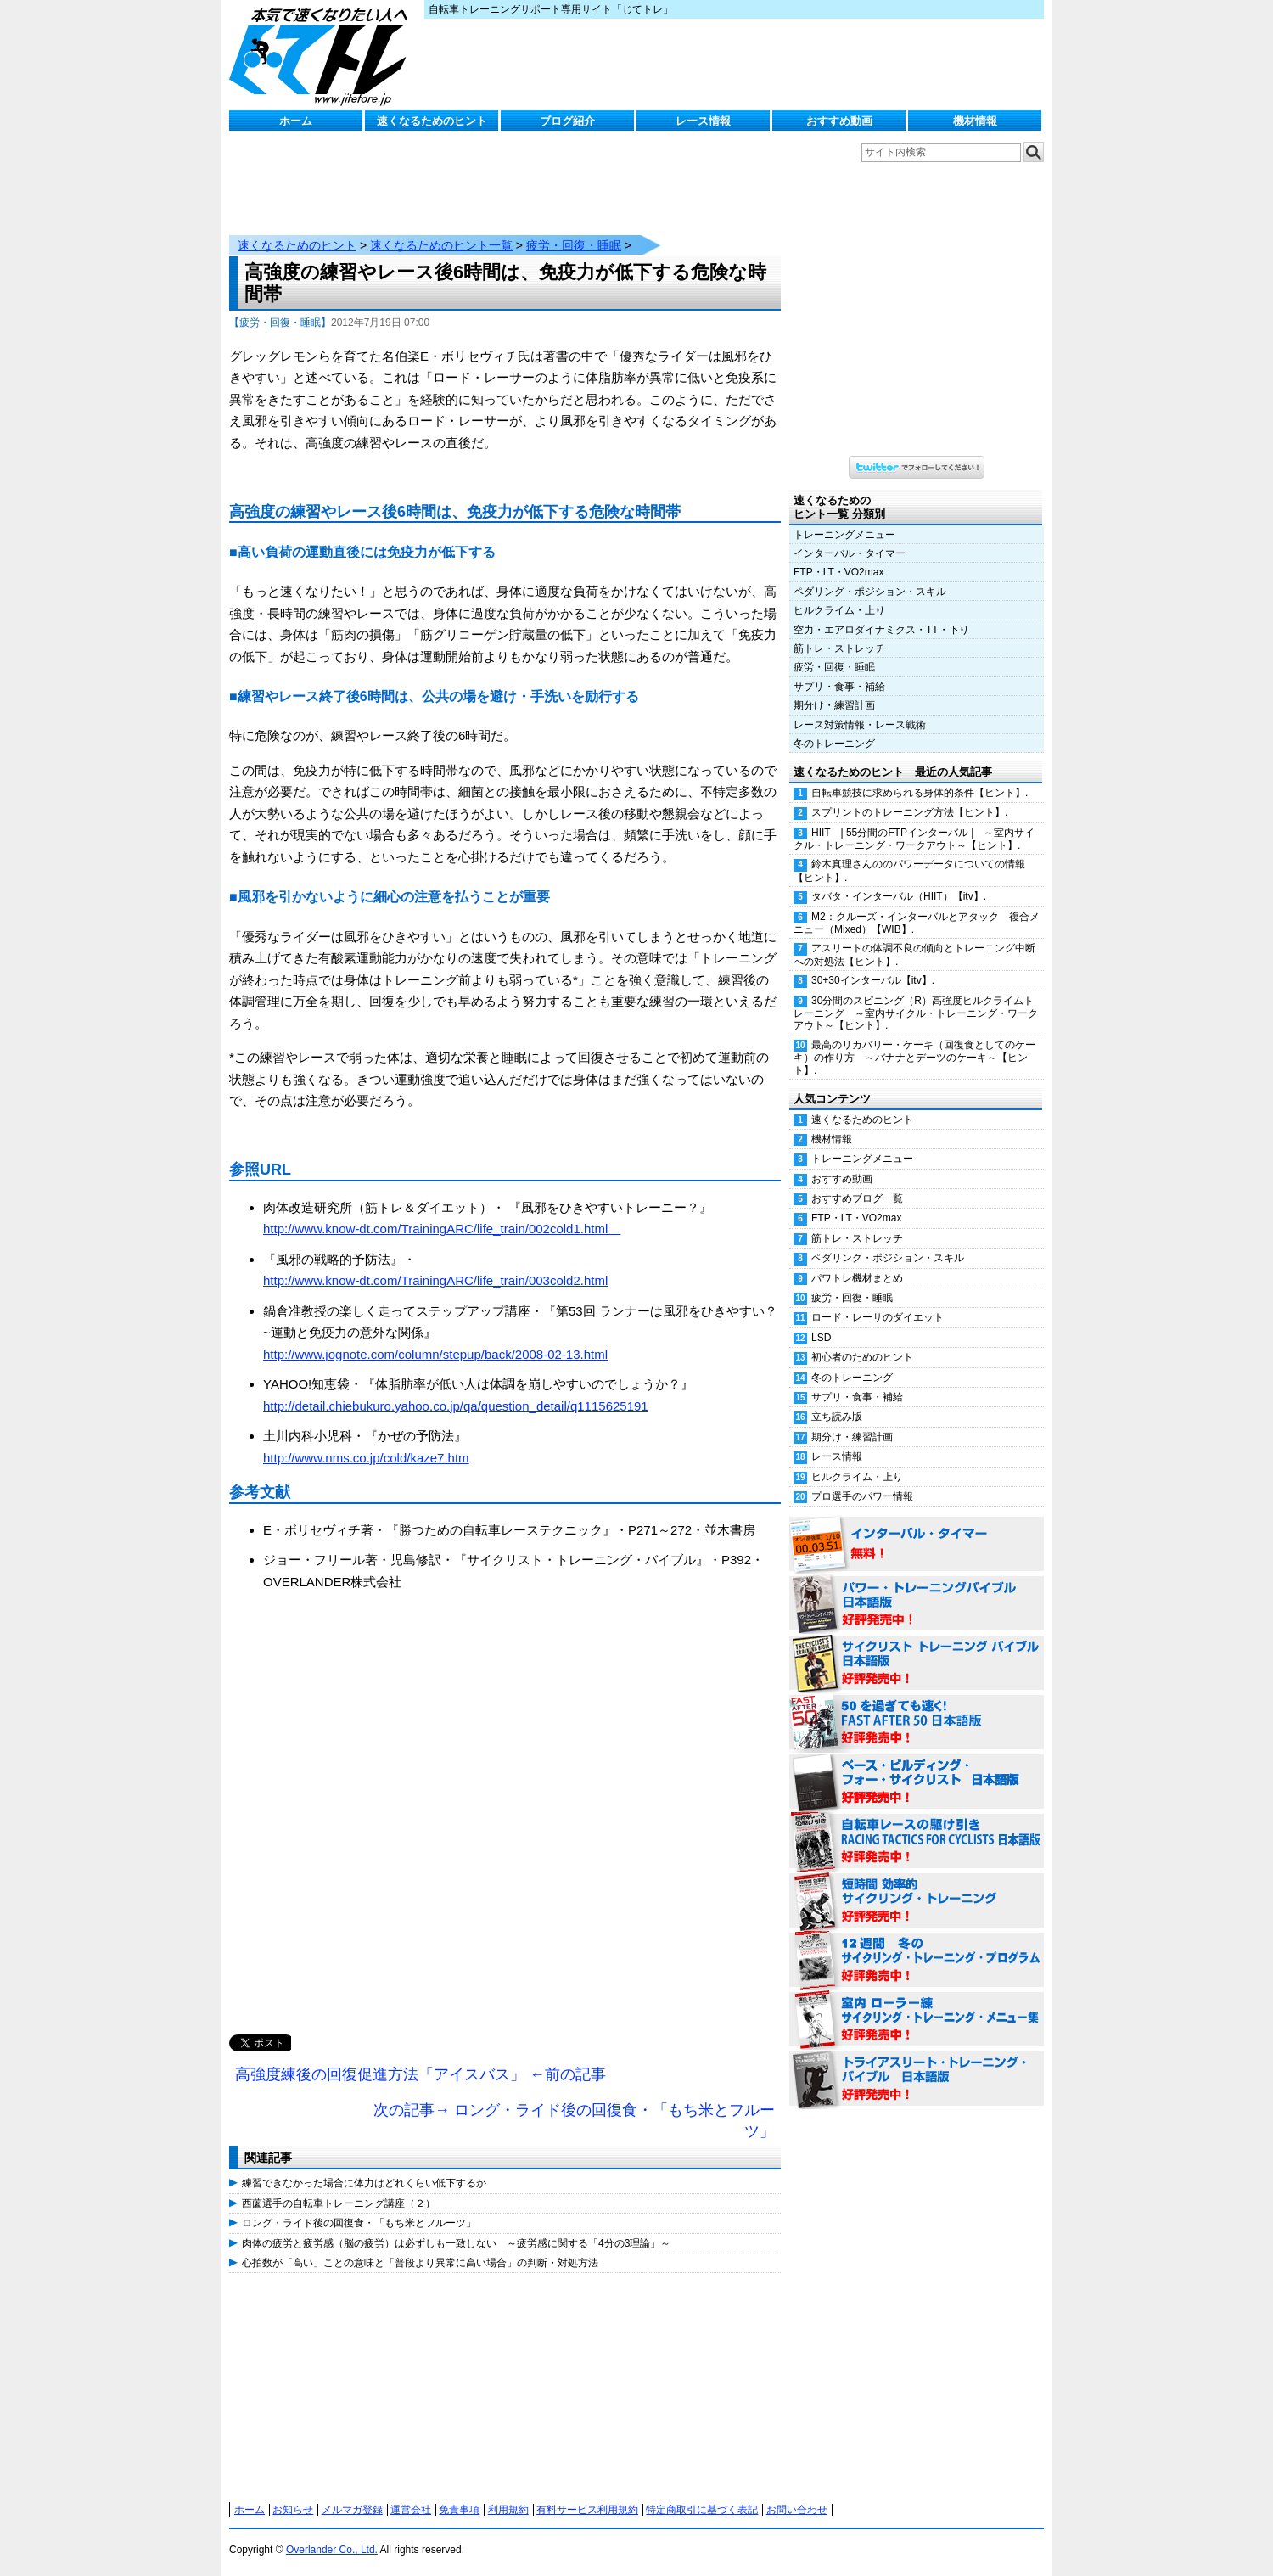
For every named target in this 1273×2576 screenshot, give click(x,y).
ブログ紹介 (567, 121)
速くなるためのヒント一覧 (441, 245)
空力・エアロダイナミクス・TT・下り (881, 630)
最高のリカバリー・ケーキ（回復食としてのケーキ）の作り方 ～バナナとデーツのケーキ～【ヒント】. (914, 1057)
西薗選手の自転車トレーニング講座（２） (338, 2203)
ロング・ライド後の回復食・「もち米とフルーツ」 (359, 2223)
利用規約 (508, 2510)
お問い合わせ (796, 2510)
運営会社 (410, 2510)
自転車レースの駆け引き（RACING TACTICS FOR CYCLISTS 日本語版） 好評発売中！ (916, 1842)
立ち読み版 (836, 1417)
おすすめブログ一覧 (857, 1198)
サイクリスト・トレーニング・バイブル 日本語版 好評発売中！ (916, 1663)
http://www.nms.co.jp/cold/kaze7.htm (366, 1458)
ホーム (295, 121)
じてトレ (322, 55)
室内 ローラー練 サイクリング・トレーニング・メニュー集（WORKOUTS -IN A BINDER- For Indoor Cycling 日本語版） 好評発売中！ (916, 2020)
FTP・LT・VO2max (838, 572)
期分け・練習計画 (834, 705)
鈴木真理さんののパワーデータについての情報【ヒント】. (909, 870)
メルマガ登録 (352, 2510)
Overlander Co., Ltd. (332, 2550)
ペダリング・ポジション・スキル (870, 592)
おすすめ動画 (839, 121)
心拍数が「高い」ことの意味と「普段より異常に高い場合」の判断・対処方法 (420, 2263)
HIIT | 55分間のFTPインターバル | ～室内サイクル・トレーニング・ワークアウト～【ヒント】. (914, 839)
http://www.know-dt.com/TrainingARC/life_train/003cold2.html (435, 1280)
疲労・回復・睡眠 (573, 245)
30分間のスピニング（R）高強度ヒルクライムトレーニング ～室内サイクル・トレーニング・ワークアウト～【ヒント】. (916, 1013)
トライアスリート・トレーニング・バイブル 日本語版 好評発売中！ (916, 2079)
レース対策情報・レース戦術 (860, 725)
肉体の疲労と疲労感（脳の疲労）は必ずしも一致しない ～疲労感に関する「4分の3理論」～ (456, 2243)
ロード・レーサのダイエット (877, 1317)
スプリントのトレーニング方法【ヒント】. (909, 812)
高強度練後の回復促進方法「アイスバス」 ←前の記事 (420, 2074)
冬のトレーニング (834, 743)
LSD (821, 1338)
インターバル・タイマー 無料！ (916, 1544)
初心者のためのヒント (862, 1357)
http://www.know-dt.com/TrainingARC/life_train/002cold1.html (441, 1228)
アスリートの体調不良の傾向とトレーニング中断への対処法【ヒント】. (914, 954)
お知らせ (292, 2510)
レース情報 (703, 121)
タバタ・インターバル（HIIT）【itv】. (898, 896)
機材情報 (975, 121)
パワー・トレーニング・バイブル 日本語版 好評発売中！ (916, 1604)
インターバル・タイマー (850, 553)
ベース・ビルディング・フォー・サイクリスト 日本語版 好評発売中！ (916, 1782)
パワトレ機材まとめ (857, 1278)
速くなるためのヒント (432, 121)
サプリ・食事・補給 (839, 687)
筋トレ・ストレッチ (839, 648)
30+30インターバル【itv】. (872, 980)
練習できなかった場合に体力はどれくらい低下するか (364, 2183)
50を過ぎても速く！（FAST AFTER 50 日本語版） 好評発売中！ (916, 1723)
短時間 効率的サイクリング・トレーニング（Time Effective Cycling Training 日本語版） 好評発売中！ (916, 1901)
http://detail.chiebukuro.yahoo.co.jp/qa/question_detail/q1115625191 (455, 1406)
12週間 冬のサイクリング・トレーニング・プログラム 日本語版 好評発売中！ (916, 1960)
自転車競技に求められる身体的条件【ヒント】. (919, 793)
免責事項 (459, 2510)
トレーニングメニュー (844, 535)
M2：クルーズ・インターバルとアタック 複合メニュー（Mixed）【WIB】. (917, 923)
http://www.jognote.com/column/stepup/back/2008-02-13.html (435, 1354)
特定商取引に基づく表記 (702, 2510)
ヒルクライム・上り (839, 610)
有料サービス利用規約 (587, 2510)
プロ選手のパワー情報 (862, 1496)
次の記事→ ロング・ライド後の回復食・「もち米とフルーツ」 (574, 2121)
